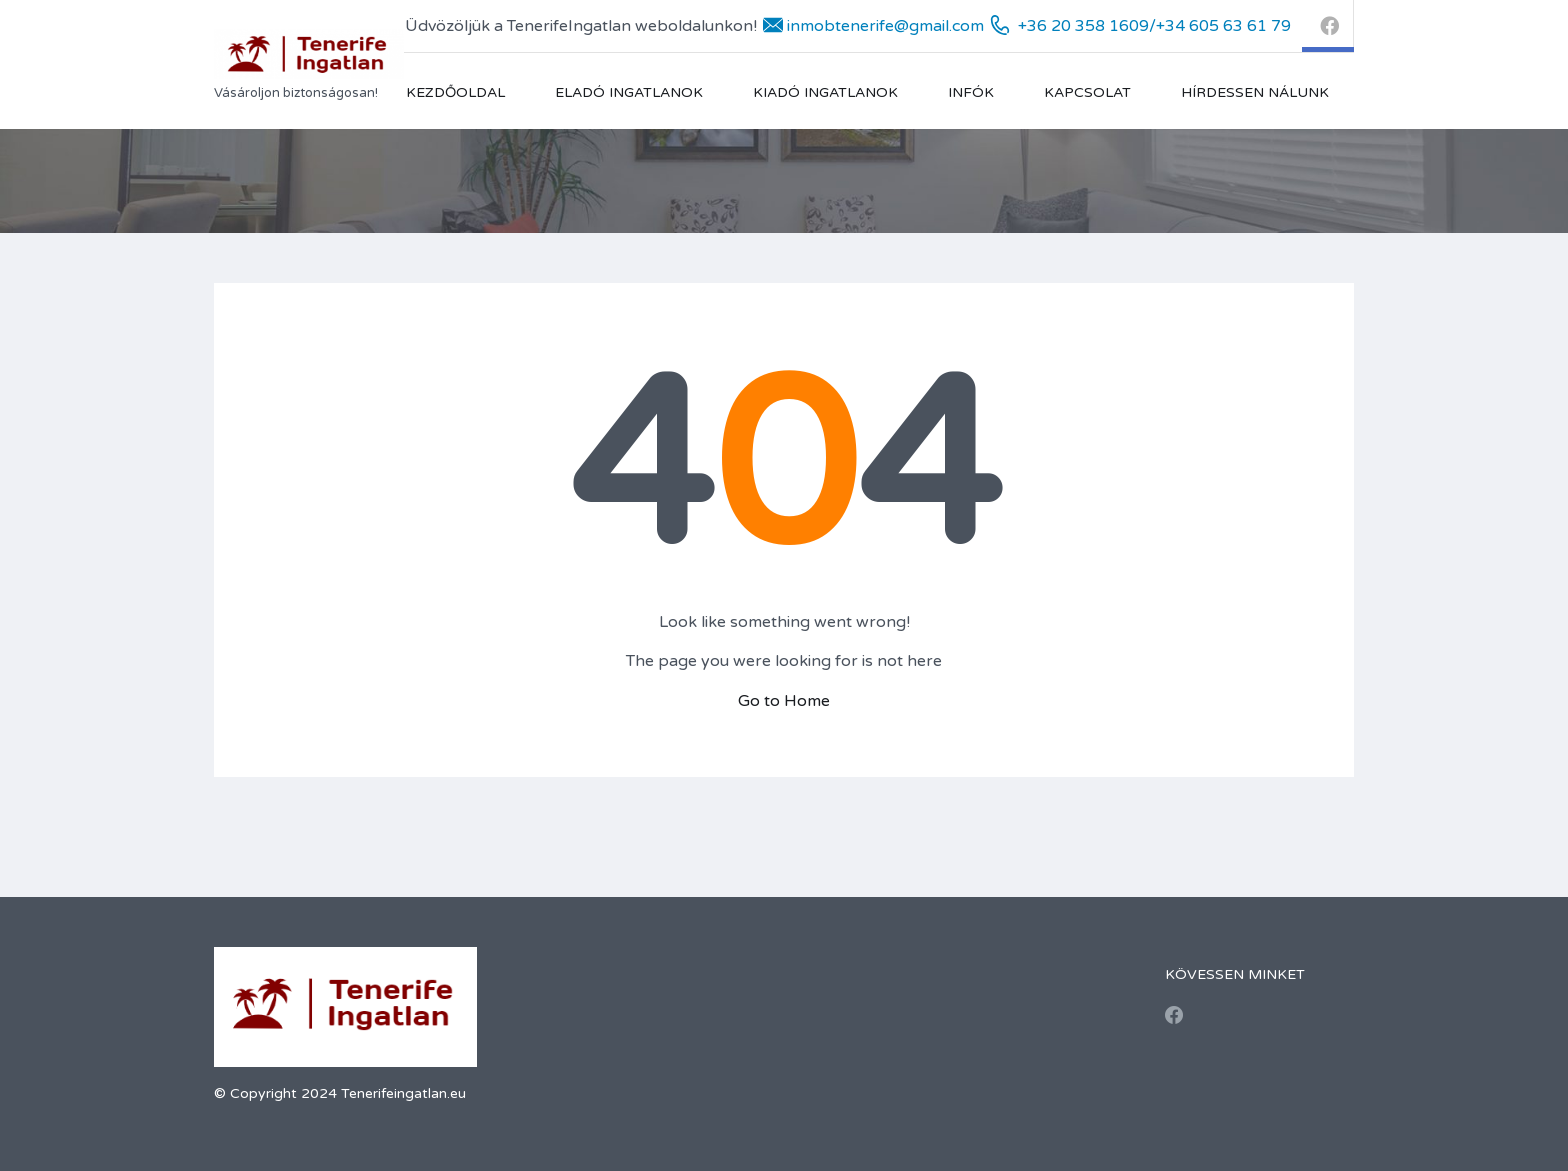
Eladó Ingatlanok (629, 92)
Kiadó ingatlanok (825, 92)
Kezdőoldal (455, 92)
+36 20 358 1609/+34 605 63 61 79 (1154, 26)
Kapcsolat (1087, 92)
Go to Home (784, 701)
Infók (971, 92)
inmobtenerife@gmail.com (885, 26)
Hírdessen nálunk (1255, 92)
